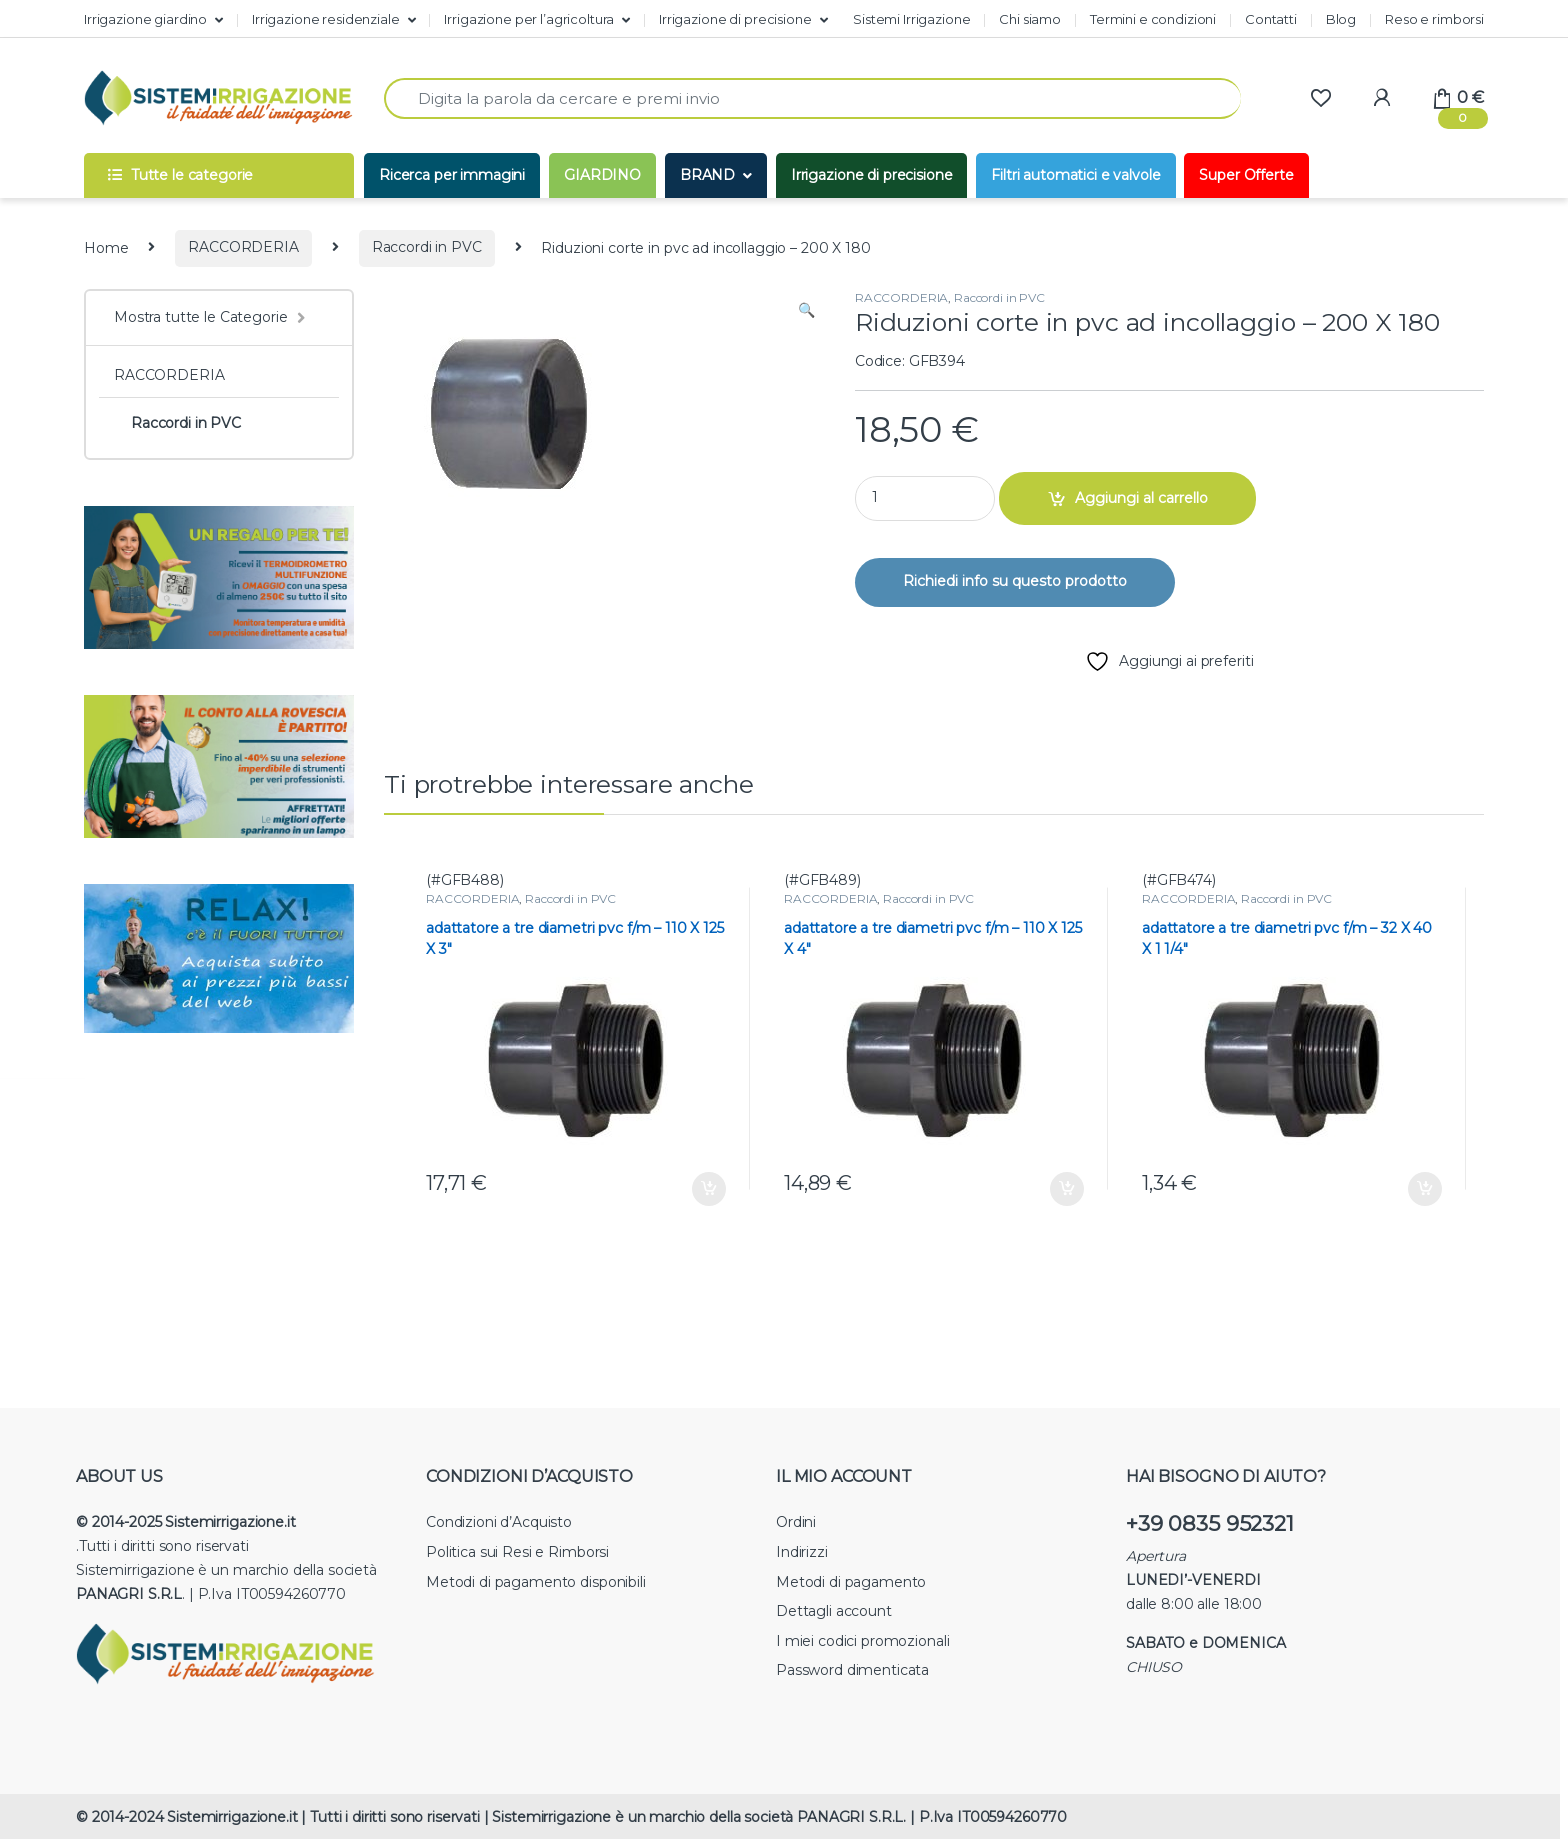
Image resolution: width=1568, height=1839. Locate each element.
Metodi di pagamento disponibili (536, 1582)
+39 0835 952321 (1210, 1523)
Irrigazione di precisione (735, 19)
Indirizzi (802, 1552)
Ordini (796, 1522)
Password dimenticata (852, 1670)
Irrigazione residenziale (326, 19)
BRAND (707, 175)
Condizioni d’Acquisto (499, 1522)
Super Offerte (1246, 175)
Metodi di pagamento (851, 1582)
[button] (806, 311)
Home (106, 247)
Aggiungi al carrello (1141, 498)
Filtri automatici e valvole (1075, 175)
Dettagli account (834, 1611)
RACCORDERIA (243, 247)
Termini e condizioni (1153, 19)
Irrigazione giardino (145, 19)
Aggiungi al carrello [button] (709, 1189)
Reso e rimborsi (1434, 19)
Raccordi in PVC (427, 247)
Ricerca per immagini (452, 175)
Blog (1341, 19)
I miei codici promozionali (862, 1641)
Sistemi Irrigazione (911, 19)
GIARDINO (602, 175)
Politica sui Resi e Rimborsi (517, 1552)
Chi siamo (1030, 19)
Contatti (1271, 19)
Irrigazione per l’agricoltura (529, 19)
